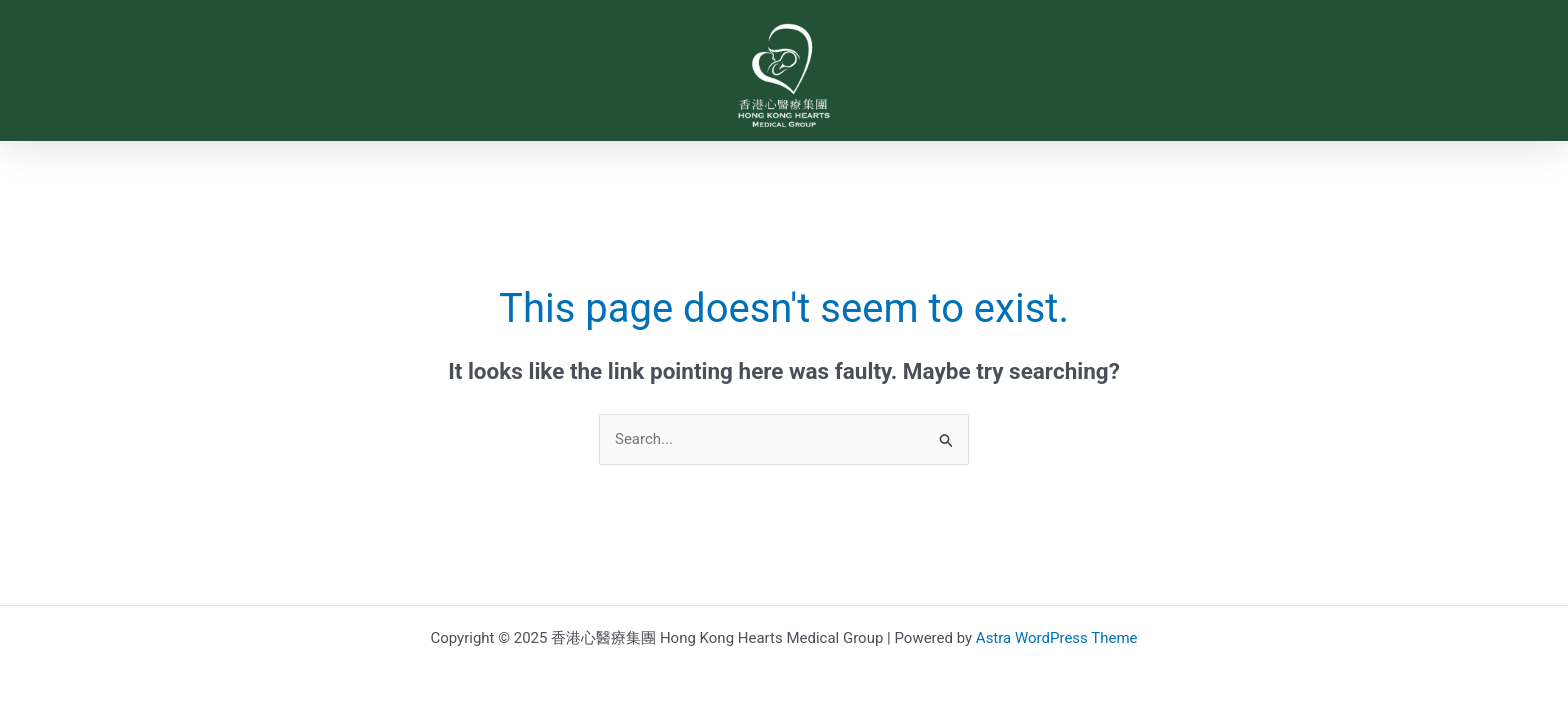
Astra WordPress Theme (1057, 638)
